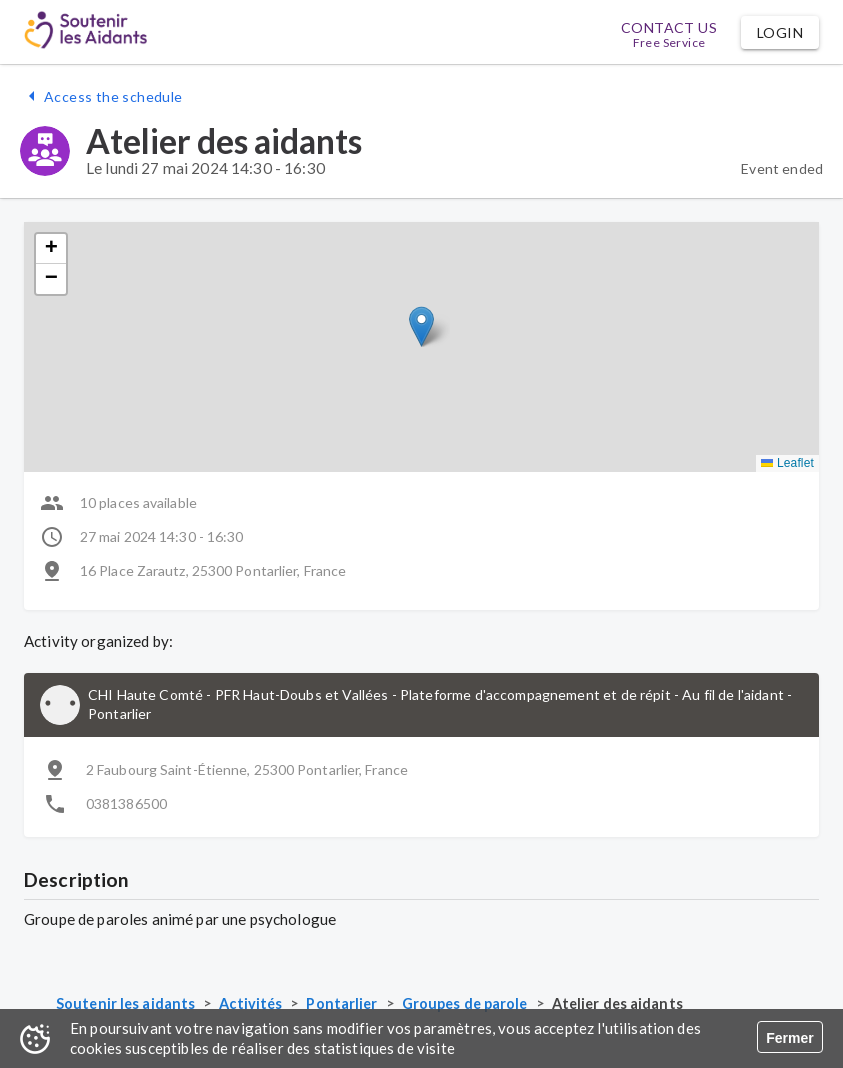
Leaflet (787, 463)
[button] (780, 32)
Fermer (789, 1038)
